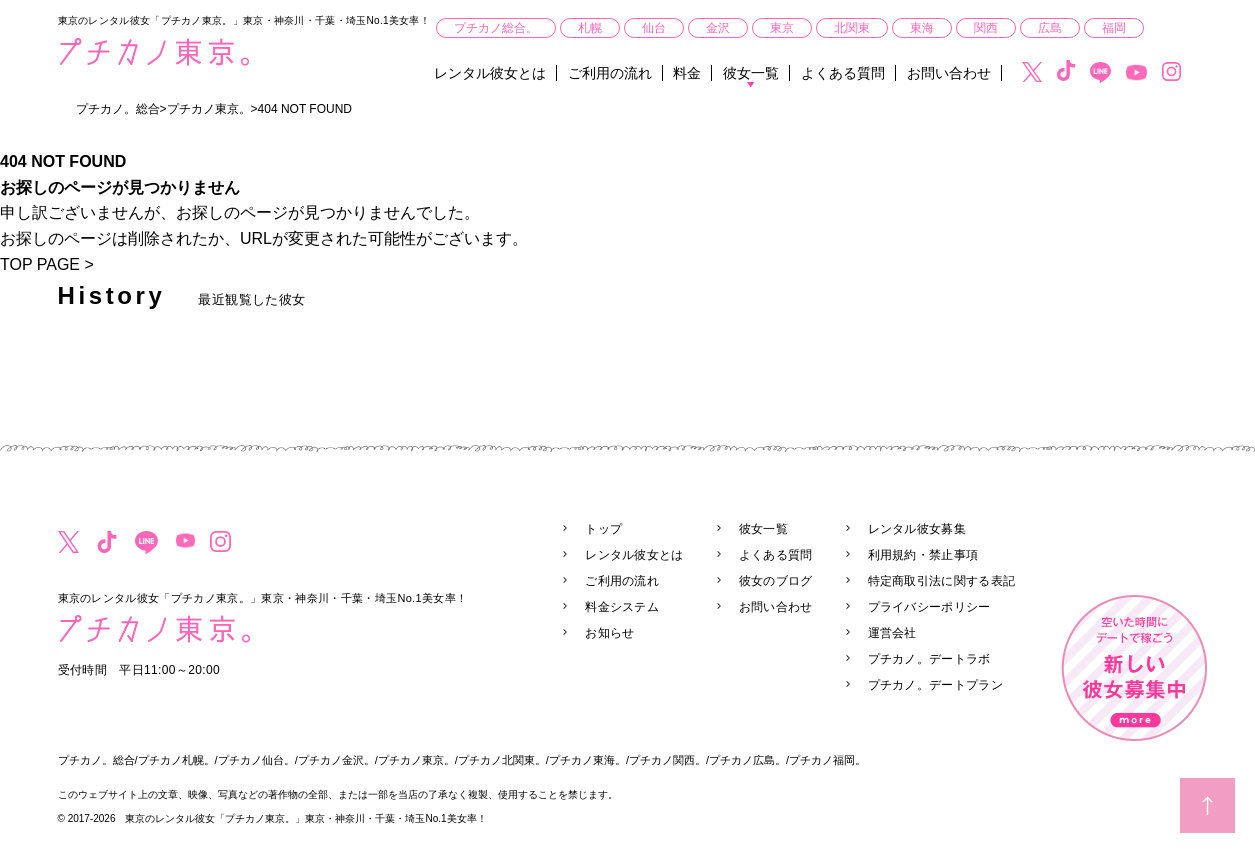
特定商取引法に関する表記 (942, 581)
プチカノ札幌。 (176, 760)
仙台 (654, 28)
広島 (1050, 28)
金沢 (718, 28)
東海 (922, 28)
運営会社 (892, 633)
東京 (782, 28)
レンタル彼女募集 (917, 529)
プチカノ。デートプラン (935, 685)
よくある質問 (843, 73)
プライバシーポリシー (929, 607)
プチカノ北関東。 (502, 760)
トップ (603, 529)
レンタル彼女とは (490, 73)
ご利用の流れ (610, 73)
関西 (986, 28)
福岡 (1114, 28)
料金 (687, 73)
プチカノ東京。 (416, 760)
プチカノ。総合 (96, 760)
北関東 (852, 28)
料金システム (622, 607)
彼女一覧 (751, 73)
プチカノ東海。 (587, 760)
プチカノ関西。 (667, 760)
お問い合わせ (949, 73)
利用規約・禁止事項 (923, 555)
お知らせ (609, 633)
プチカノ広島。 (747, 760)
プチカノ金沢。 (336, 760)
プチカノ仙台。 (256, 760)
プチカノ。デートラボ (929, 659)
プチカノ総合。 (496, 28)
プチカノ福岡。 (827, 760)
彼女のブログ (776, 581)
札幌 (590, 28)
